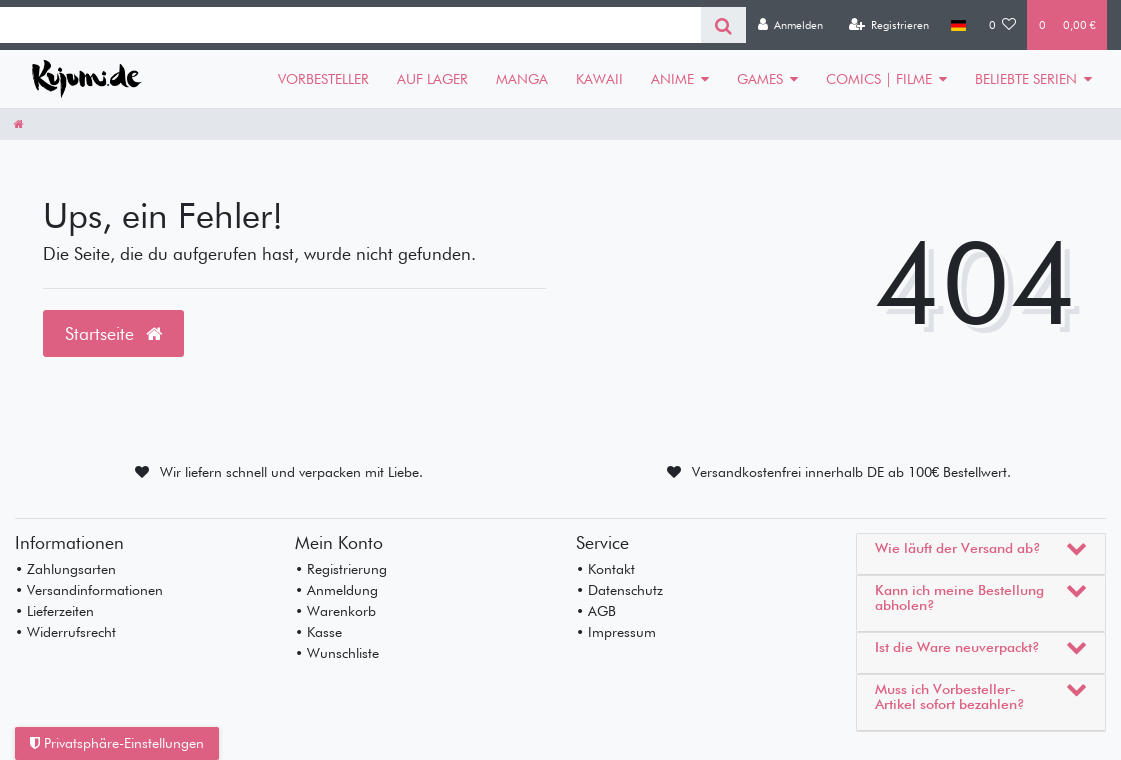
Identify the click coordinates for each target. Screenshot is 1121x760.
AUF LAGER (432, 79)
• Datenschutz (619, 590)
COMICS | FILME (879, 79)
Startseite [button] (113, 333)
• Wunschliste (337, 653)
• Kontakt (605, 569)
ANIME (672, 79)
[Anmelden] (790, 25)
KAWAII (599, 79)
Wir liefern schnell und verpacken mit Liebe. (291, 472)
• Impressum (616, 632)
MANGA (522, 79)
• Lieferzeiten (54, 611)
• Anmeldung (336, 590)
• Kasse (318, 632)
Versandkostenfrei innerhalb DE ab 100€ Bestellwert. (852, 472)
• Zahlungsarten (65, 569)
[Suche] (723, 25)
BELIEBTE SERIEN (1026, 79)
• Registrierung (341, 569)
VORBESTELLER (323, 79)
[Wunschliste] (1003, 25)
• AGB (596, 611)
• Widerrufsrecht (65, 632)
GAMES (760, 79)
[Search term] (350, 25)
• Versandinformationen (89, 590)
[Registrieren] (888, 25)
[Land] (958, 25)
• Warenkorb (335, 611)
